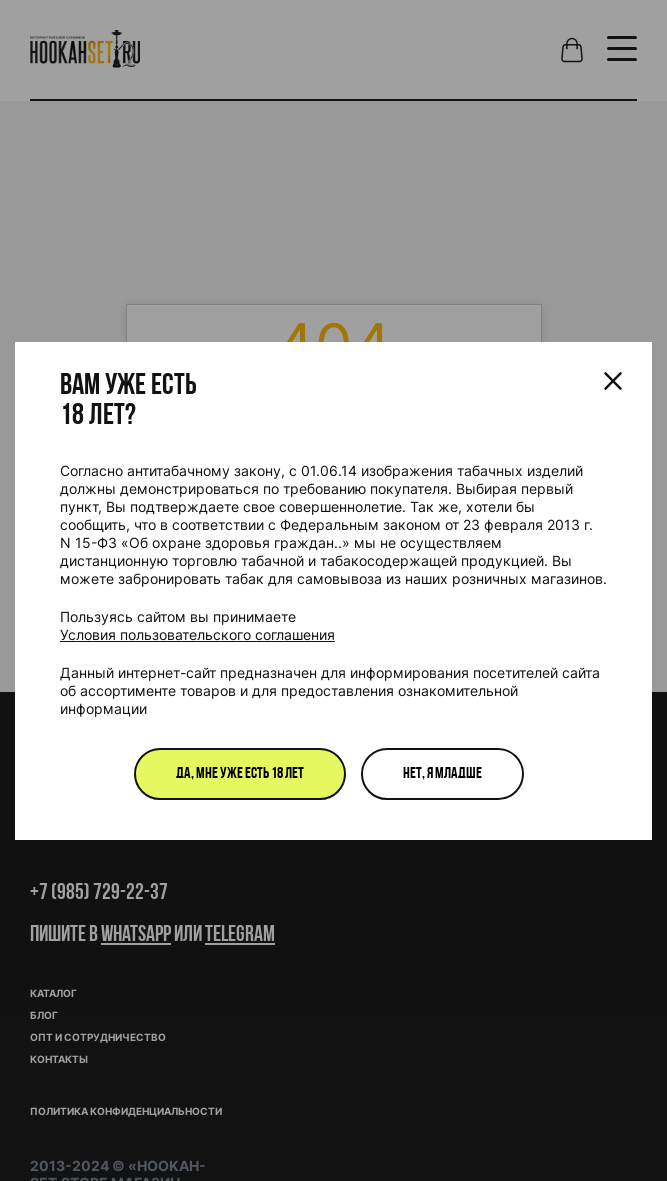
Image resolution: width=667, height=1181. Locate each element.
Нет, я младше (442, 774)
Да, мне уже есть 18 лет (240, 774)
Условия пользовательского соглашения (197, 634)
